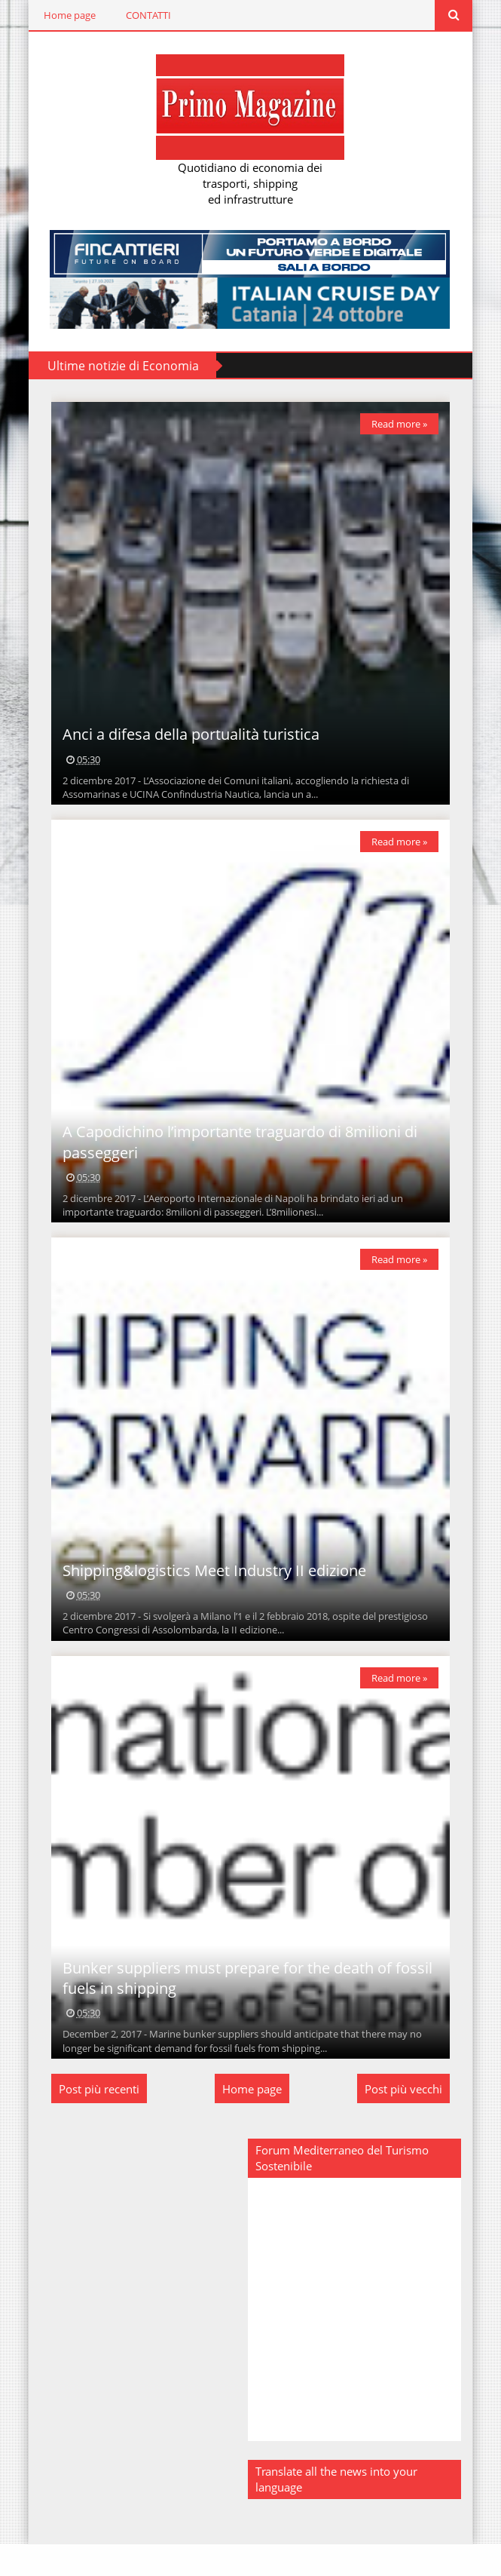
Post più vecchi (408, 2120)
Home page (66, 15)
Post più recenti (95, 2120)
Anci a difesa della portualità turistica (187, 744)
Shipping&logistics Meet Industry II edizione (210, 1594)
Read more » (404, 426)
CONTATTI (144, 15)
